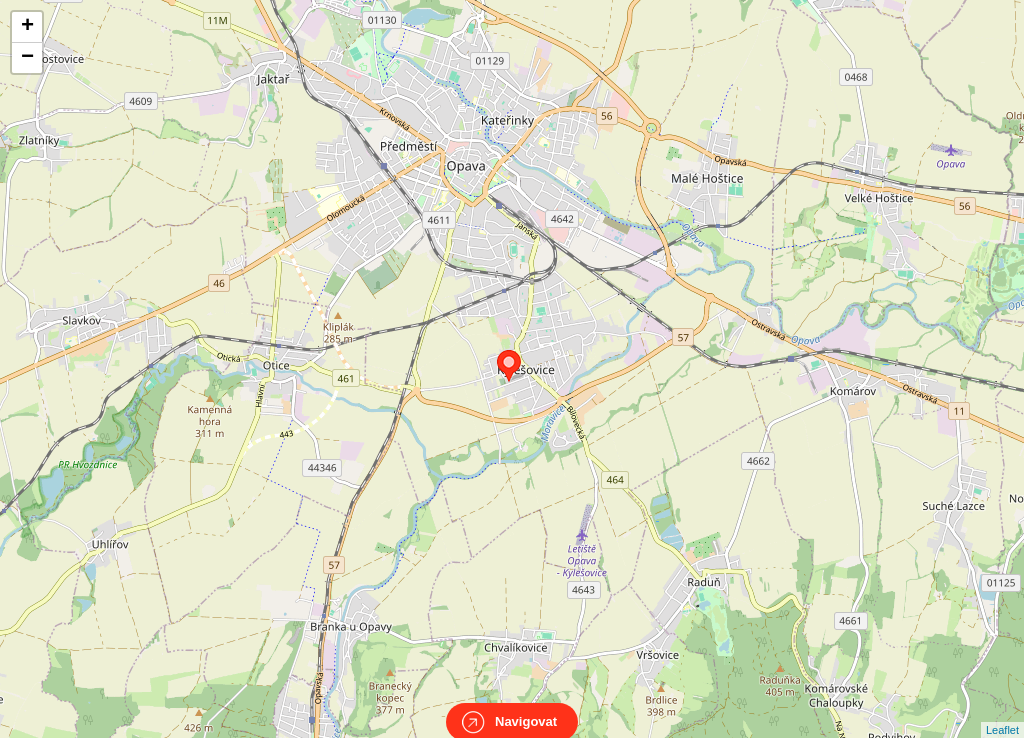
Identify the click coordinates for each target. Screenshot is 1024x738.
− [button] (27, 58)
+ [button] (27, 27)
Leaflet (1002, 712)
